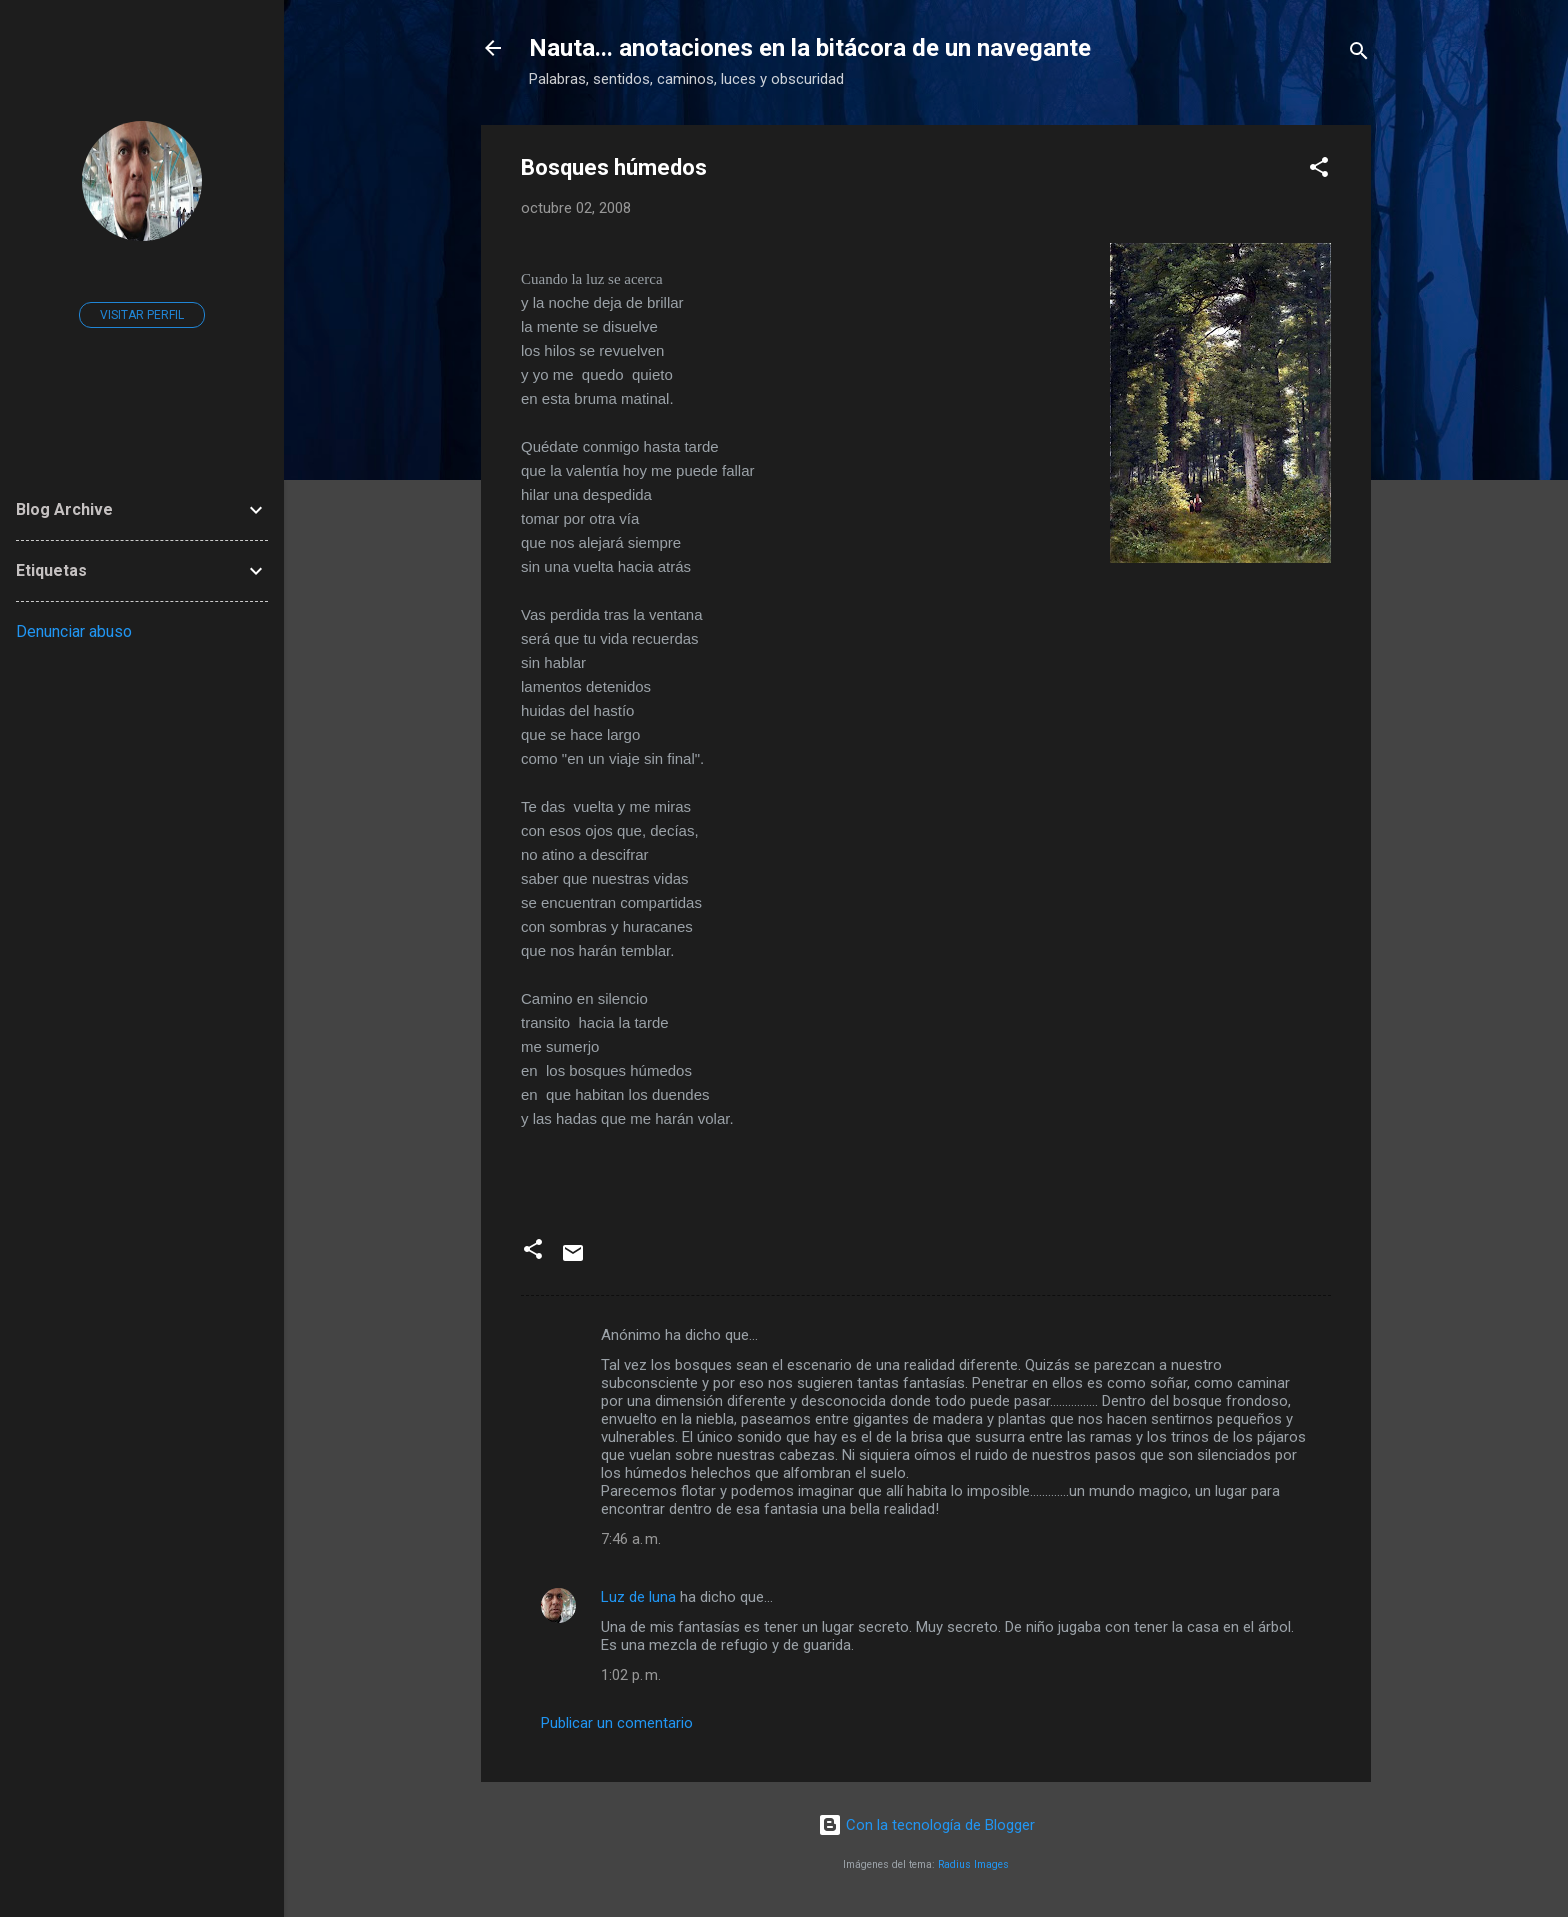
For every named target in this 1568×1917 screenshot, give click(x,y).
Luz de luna (638, 1597)
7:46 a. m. (631, 1539)
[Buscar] (1359, 54)
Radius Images (973, 1864)
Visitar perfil (142, 315)
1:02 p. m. (631, 1675)
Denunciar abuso (74, 631)
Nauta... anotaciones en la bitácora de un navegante (810, 48)
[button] (1319, 170)
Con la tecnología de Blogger (926, 1825)
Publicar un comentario (617, 1723)
